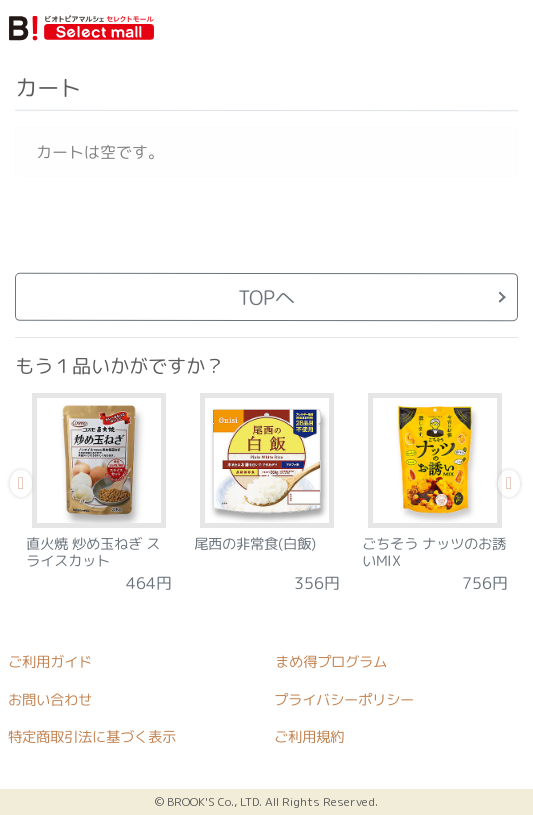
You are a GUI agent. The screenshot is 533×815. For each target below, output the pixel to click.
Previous (20, 486)
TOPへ (266, 297)
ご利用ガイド (50, 662)
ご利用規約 (309, 737)
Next (508, 486)
